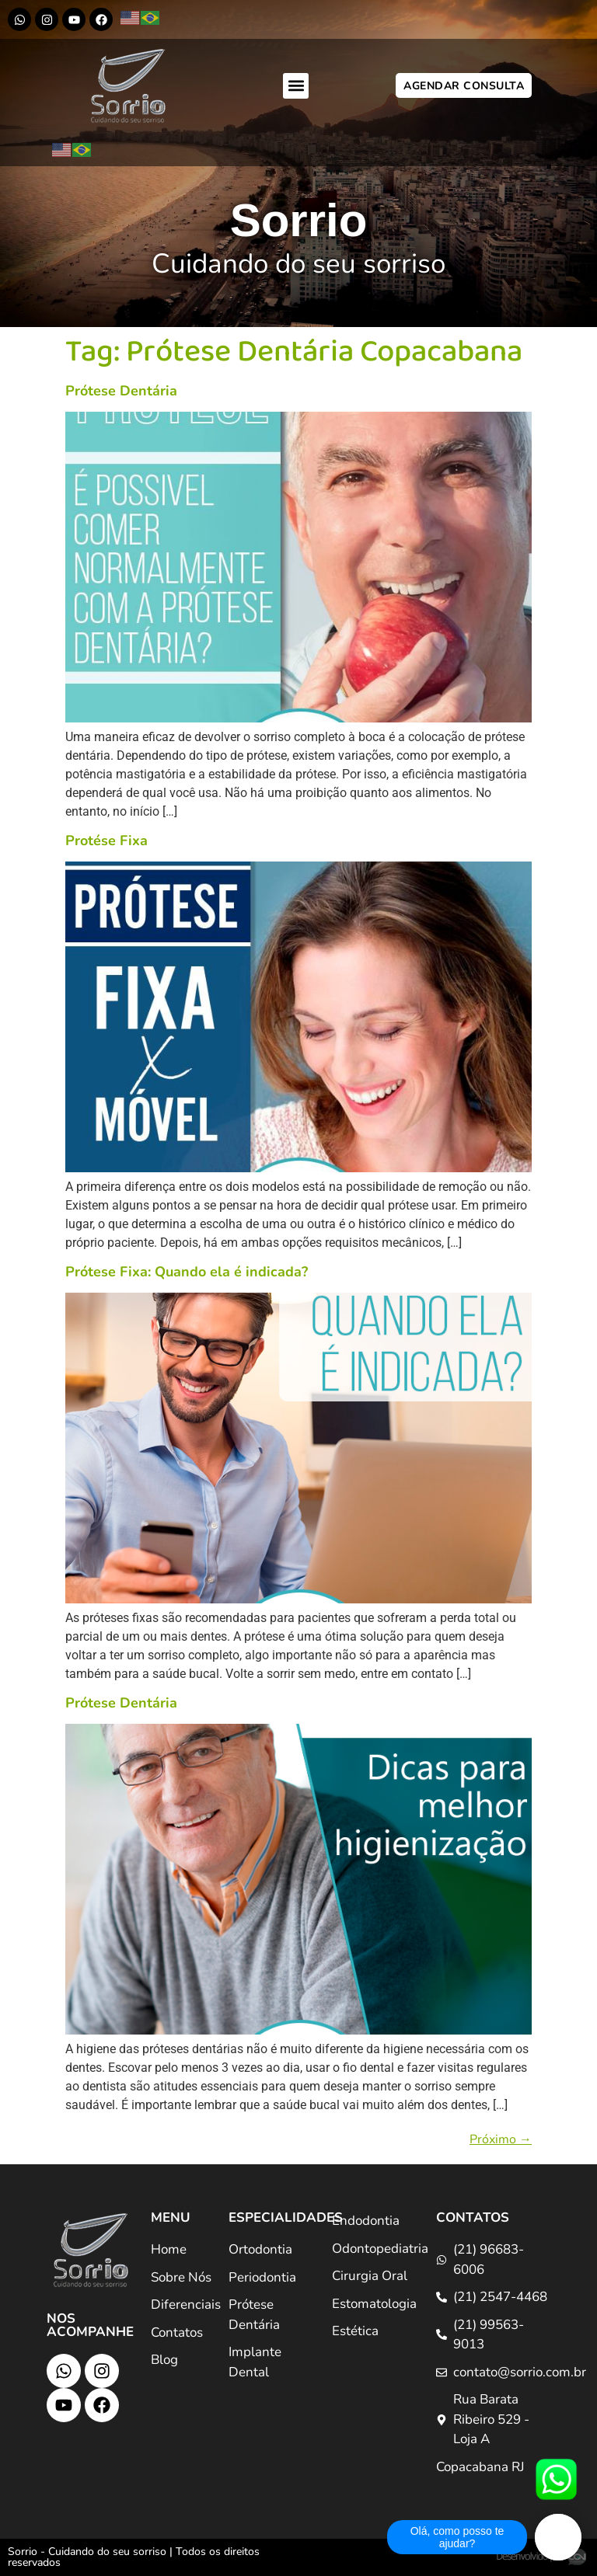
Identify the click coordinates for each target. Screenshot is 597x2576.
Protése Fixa (106, 840)
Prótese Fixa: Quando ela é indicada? (186, 1271)
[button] (296, 86)
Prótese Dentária (121, 390)
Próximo (501, 2139)
